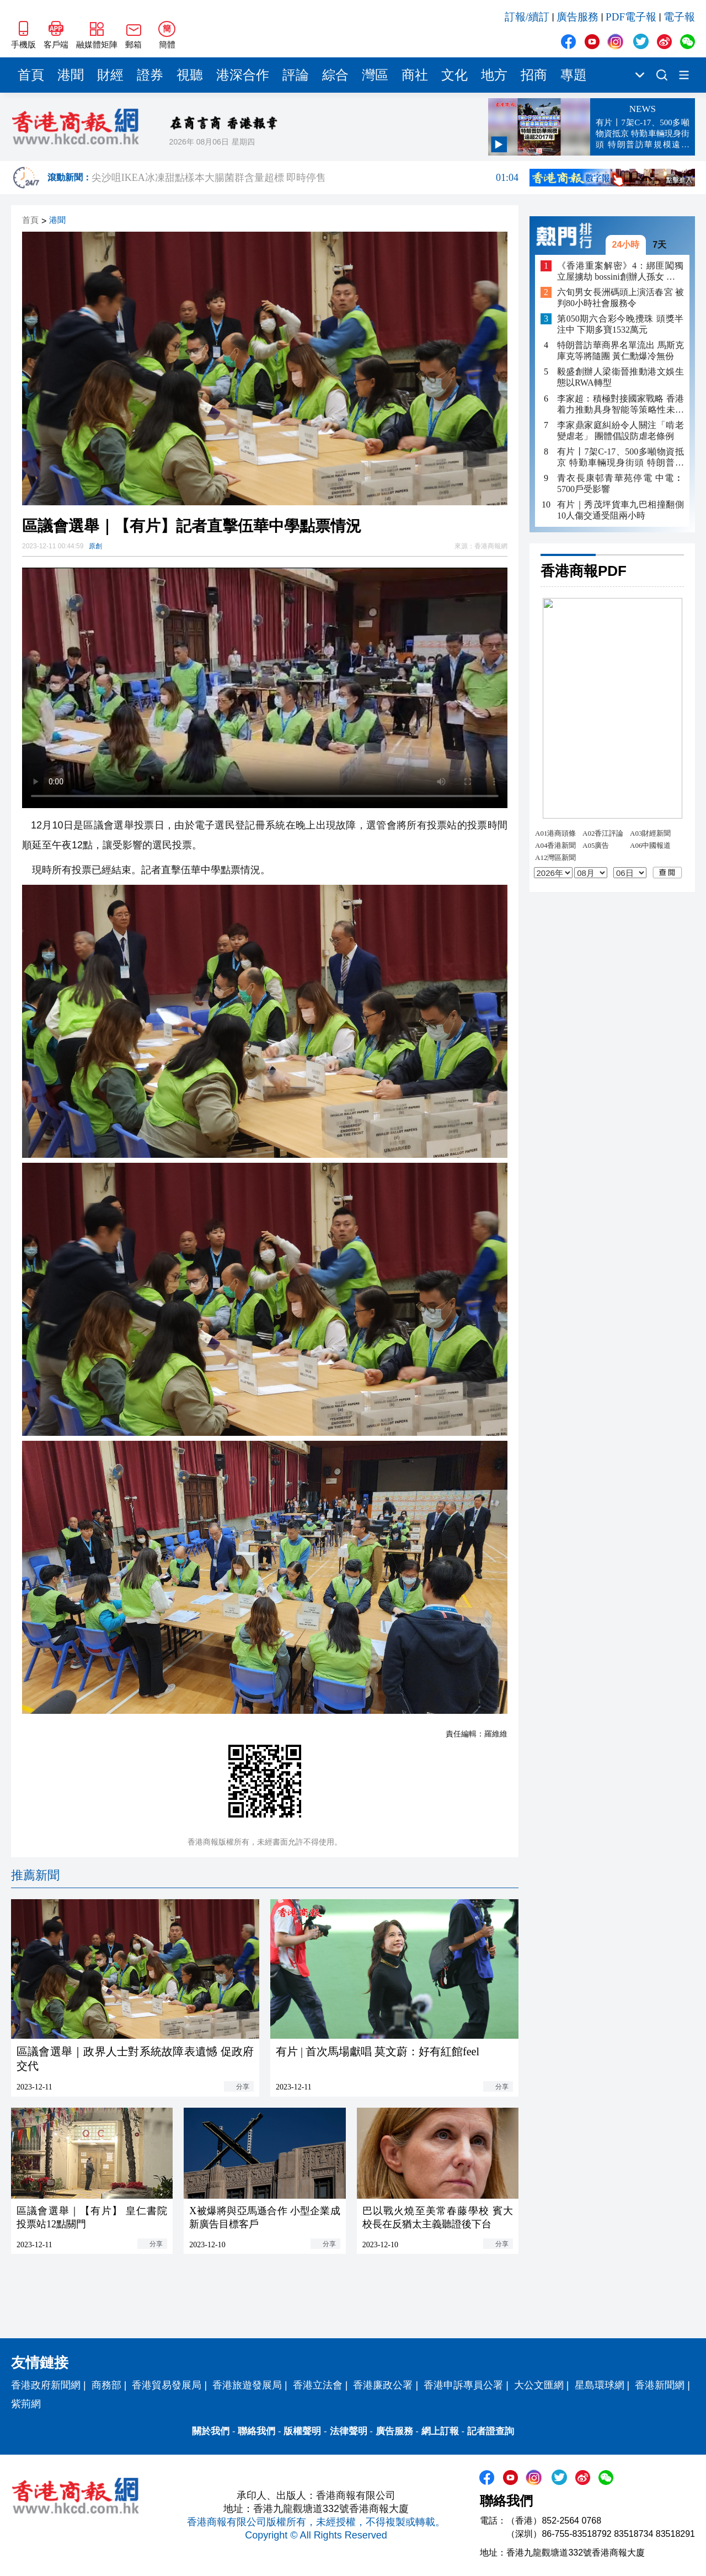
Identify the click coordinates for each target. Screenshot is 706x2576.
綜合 (335, 75)
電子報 (679, 17)
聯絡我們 (256, 2431)
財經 (110, 75)
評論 (295, 75)
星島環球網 (599, 2385)
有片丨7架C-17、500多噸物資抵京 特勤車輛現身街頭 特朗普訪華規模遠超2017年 (620, 457)
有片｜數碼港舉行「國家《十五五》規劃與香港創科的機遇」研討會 (305, 178)
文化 (454, 75)
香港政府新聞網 (46, 2385)
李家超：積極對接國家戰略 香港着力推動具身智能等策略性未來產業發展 (620, 404)
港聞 (70, 75)
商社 (415, 75)
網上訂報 (440, 2431)
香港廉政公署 (383, 2385)
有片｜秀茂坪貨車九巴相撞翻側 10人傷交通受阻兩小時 (620, 510)
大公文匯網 (539, 2385)
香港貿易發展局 (166, 2385)
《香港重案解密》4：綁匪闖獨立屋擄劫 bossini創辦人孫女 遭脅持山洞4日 (620, 271)
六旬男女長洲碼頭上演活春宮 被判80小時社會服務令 (620, 297)
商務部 (106, 2385)
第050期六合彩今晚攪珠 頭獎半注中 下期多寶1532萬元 (620, 324)
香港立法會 (318, 2385)
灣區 (375, 75)
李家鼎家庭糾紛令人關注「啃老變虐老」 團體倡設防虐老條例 (620, 430)
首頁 (31, 75)
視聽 (189, 75)
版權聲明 (302, 2431)
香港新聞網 (659, 2385)
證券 (150, 75)
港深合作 (242, 75)
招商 (534, 75)
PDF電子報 (631, 17)
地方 (494, 75)
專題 (573, 75)
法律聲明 (348, 2431)
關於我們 (210, 2431)
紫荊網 (26, 2403)
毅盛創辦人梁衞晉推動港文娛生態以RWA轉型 (620, 377)
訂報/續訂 (527, 17)
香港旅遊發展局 (247, 2385)
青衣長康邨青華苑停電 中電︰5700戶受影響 (620, 483)
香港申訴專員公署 (463, 2385)
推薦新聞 (35, 1875)
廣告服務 (577, 17)
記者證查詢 (490, 2431)
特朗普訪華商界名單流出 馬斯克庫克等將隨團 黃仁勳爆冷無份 (620, 350)
